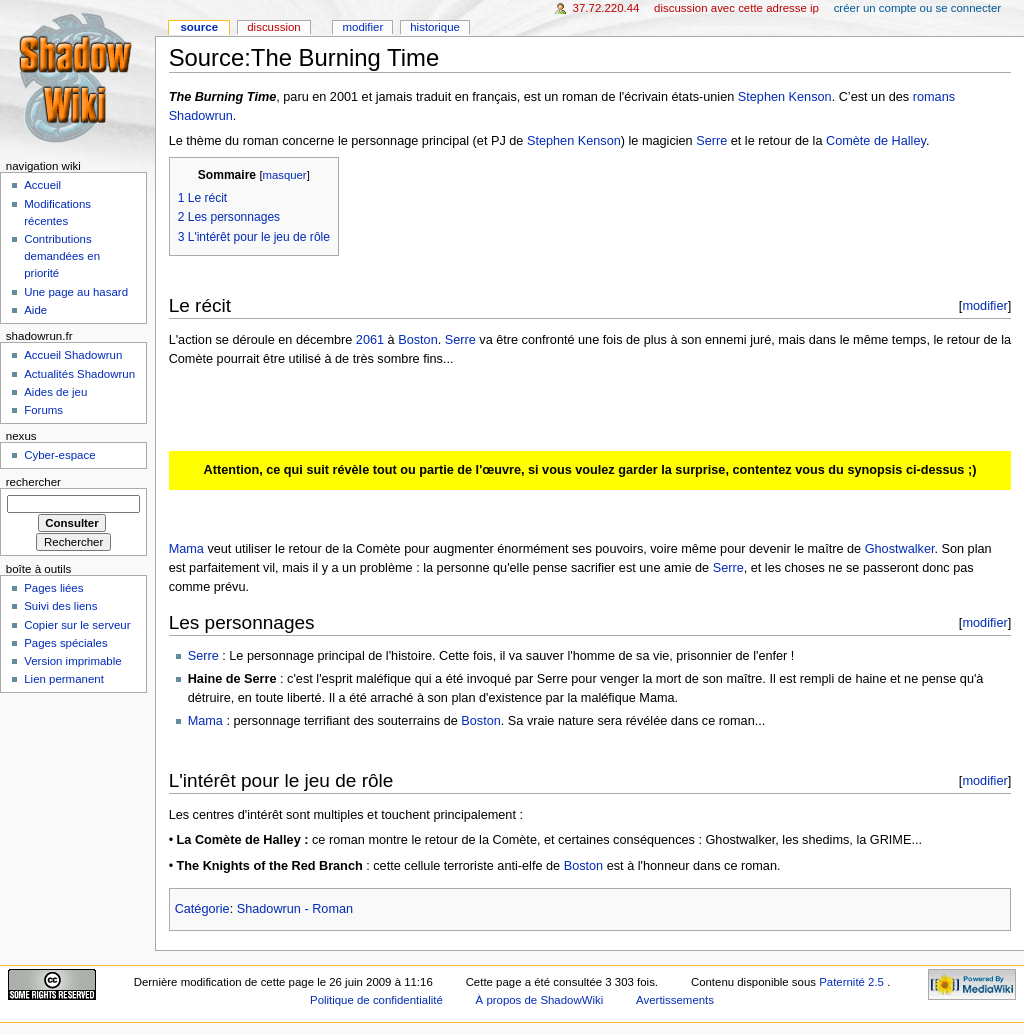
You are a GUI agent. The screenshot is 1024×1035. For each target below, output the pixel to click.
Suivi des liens (60, 606)
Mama (186, 549)
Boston (418, 340)
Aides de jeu (55, 392)
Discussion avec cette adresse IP (736, 8)
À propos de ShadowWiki (540, 1000)
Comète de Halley (876, 141)
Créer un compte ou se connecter (917, 8)
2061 (370, 340)
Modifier (363, 27)
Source (199, 27)
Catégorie (202, 909)
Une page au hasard (76, 292)
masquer (285, 175)
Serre (711, 141)
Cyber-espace (59, 455)
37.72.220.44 (606, 8)
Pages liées (53, 588)
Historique (435, 27)
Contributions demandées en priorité (62, 256)
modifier (984, 305)
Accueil (42, 185)
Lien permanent (64, 679)
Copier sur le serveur (77, 625)
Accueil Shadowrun (73, 355)
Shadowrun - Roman (295, 909)
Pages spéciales (65, 643)
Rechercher (33, 482)
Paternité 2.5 (853, 982)
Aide (35, 310)
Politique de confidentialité (376, 1000)
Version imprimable (72, 661)
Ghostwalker (900, 549)
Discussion (273, 27)
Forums (43, 410)
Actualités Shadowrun (79, 374)
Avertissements (675, 1000)
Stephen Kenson (785, 97)
